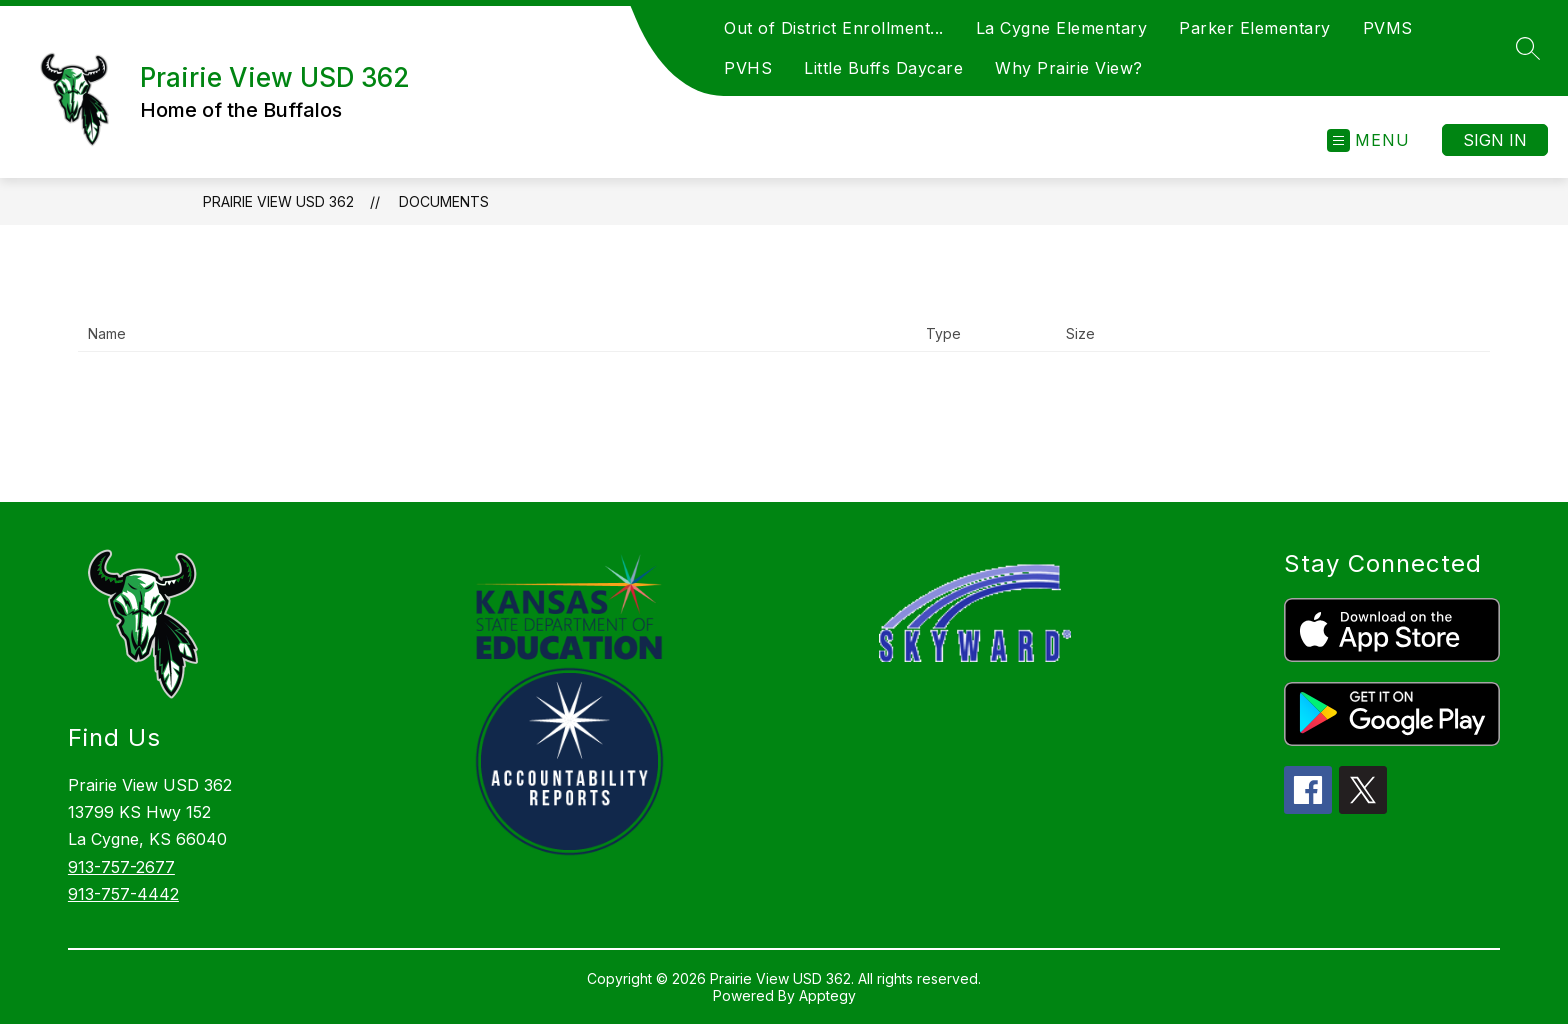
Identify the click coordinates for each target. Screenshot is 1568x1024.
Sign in (1495, 140)
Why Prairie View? (1069, 68)
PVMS (1388, 28)
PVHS (748, 68)
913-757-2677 (121, 867)
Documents (444, 201)
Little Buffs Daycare (883, 68)
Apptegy (827, 995)
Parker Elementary (1255, 28)
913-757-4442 (123, 894)
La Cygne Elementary (1062, 28)
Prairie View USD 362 (278, 201)
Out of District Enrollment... (834, 28)
